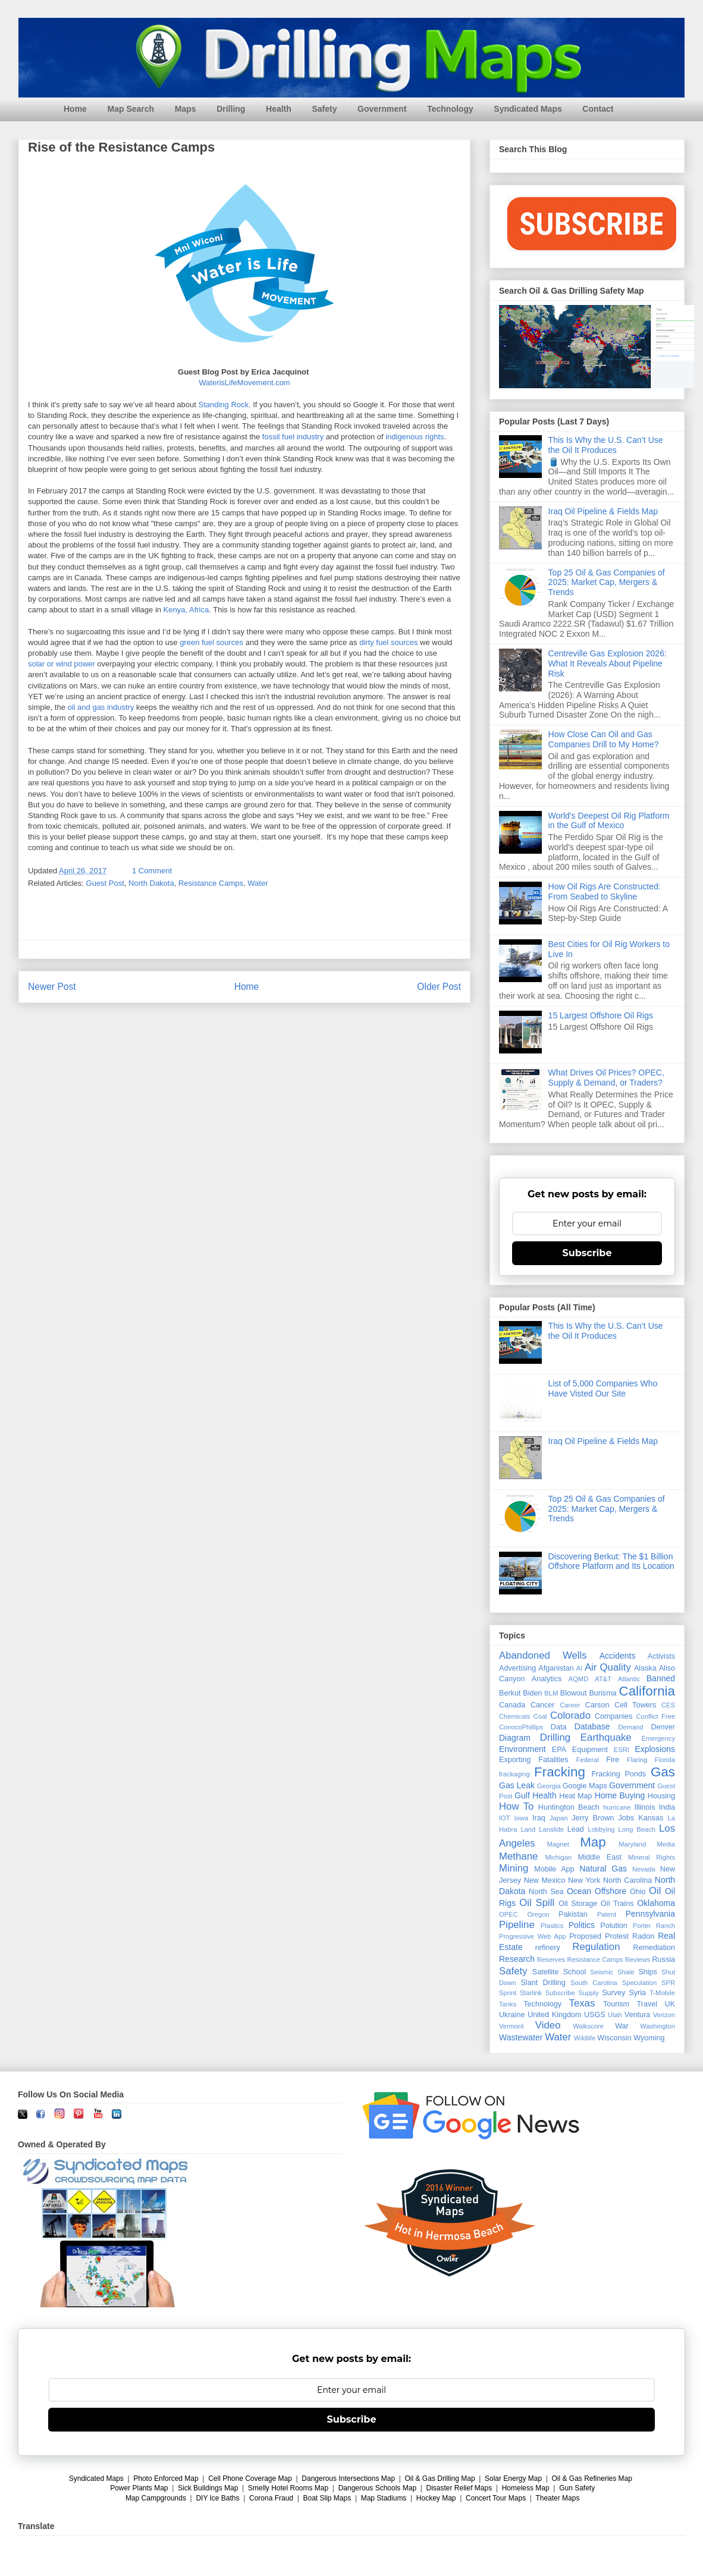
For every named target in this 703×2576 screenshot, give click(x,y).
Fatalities (553, 1760)
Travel (647, 2004)
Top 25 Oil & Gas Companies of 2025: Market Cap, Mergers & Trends (606, 582)
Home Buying (620, 1795)
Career (570, 1705)
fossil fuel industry (293, 437)
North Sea (546, 1892)
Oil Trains (617, 1903)
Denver (663, 1727)
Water (257, 883)
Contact (597, 109)
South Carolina (593, 1982)
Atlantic (629, 1678)
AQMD (579, 1678)
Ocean (579, 1891)
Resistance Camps (210, 883)
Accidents (618, 1655)
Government (381, 109)
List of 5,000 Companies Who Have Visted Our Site (603, 1388)
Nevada (643, 1869)
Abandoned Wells (543, 1655)
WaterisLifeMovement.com (244, 383)
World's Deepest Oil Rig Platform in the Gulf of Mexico (609, 821)
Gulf (522, 1795)
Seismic (601, 1972)
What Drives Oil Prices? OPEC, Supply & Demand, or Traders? (606, 1077)
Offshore (610, 1891)
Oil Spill (536, 1902)
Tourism (616, 2004)
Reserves (551, 1959)
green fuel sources (211, 643)
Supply (588, 1992)
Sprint (507, 1992)
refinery (547, 1947)
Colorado (570, 1715)
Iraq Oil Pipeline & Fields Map (603, 511)
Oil (655, 1890)
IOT (504, 1818)
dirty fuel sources (388, 643)
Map (593, 1842)
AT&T (603, 1678)
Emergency (658, 1738)
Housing (661, 1796)
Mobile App (554, 1869)
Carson (597, 1705)
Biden (532, 1693)
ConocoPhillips (521, 1727)
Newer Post (52, 987)
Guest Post (105, 883)
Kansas (650, 1818)
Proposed (585, 1936)
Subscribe (587, 1253)
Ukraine (512, 2015)
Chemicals (514, 1716)
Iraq (538, 1818)
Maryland (632, 1844)
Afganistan (556, 1668)
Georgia (549, 1785)
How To (516, 1806)
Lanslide (551, 1829)
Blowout (573, 1693)
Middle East (600, 1857)
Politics (582, 1925)
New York (584, 1880)
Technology (450, 109)
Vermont (511, 2026)
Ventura (637, 2015)
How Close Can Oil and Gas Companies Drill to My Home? (603, 739)
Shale (626, 1972)
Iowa (521, 1818)
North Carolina (627, 1880)
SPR (668, 1982)
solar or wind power (61, 664)
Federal (587, 1759)
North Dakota (151, 883)
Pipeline (517, 1924)
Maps (185, 109)
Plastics (552, 1925)
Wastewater (520, 2037)
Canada (512, 1705)
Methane (518, 1856)
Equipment (590, 1749)
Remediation (654, 1947)
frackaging (514, 1774)
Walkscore (588, 2026)
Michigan (558, 1857)
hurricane (617, 1807)
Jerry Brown (593, 1818)
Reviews (637, 1959)
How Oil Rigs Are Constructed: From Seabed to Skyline (604, 891)
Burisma (602, 1693)
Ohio (638, 1892)
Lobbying (601, 1829)
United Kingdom (555, 2015)
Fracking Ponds (618, 1774)
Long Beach (637, 1829)
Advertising (517, 1668)
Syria (637, 1993)
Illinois (644, 1807)
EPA (559, 1749)
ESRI (621, 1749)
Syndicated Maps (527, 109)
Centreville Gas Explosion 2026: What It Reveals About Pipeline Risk (607, 663)
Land (527, 1829)
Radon (643, 1936)
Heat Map (575, 1796)
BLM (551, 1693)
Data (559, 1727)
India (667, 1807)
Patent (606, 1914)
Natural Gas (603, 1868)
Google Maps (585, 1786)
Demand (630, 1727)
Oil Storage (577, 1903)
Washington (657, 2026)
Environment (522, 1749)
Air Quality (608, 1667)
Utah (615, 2014)
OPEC (508, 1914)
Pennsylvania (650, 1913)
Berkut (509, 1693)
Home (75, 109)
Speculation (639, 1982)
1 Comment (152, 870)
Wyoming (648, 2038)
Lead (575, 1829)
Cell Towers (635, 1705)
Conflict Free (655, 1716)
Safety (324, 109)
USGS (594, 2015)
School (574, 1972)
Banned (660, 1678)
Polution (613, 1925)
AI (579, 1668)
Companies (614, 1716)
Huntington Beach (569, 1807)
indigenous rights (414, 437)
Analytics (546, 1679)
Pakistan (572, 1914)
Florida (665, 1759)
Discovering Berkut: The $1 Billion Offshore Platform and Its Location (611, 1561)
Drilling (230, 109)
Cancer (543, 1705)
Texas (582, 2003)
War (622, 2026)
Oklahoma (656, 1903)
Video (548, 2025)
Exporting (515, 1760)
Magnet (558, 1844)
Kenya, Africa (186, 610)
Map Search (131, 109)
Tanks (507, 2004)
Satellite (545, 1972)
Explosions (655, 1749)
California (647, 1691)
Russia (664, 1959)
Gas (663, 1771)
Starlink (531, 1992)
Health (278, 109)
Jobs (626, 1818)
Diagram (515, 1738)
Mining (513, 1868)
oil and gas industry (100, 708)
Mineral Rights (651, 1857)
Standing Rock (223, 405)
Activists (661, 1656)
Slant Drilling (542, 1983)
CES (668, 1705)
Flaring (637, 1759)
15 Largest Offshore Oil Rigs (600, 1015)
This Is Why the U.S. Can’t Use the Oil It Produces (605, 445)
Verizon (664, 2014)
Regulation (596, 1946)
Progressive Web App (532, 1936)
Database (592, 1726)
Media (666, 1844)
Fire (612, 1760)
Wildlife (584, 2038)
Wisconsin (614, 2038)
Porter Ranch (654, 1925)
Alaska (645, 1668)
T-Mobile (662, 1992)
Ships (647, 1972)
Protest (617, 1936)
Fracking (559, 1771)
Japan (558, 1818)
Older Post (439, 987)
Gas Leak (517, 1785)
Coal (540, 1716)
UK (670, 2004)
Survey (613, 1993)
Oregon (538, 1914)
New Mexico (545, 1880)
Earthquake (606, 1737)
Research (517, 1959)
